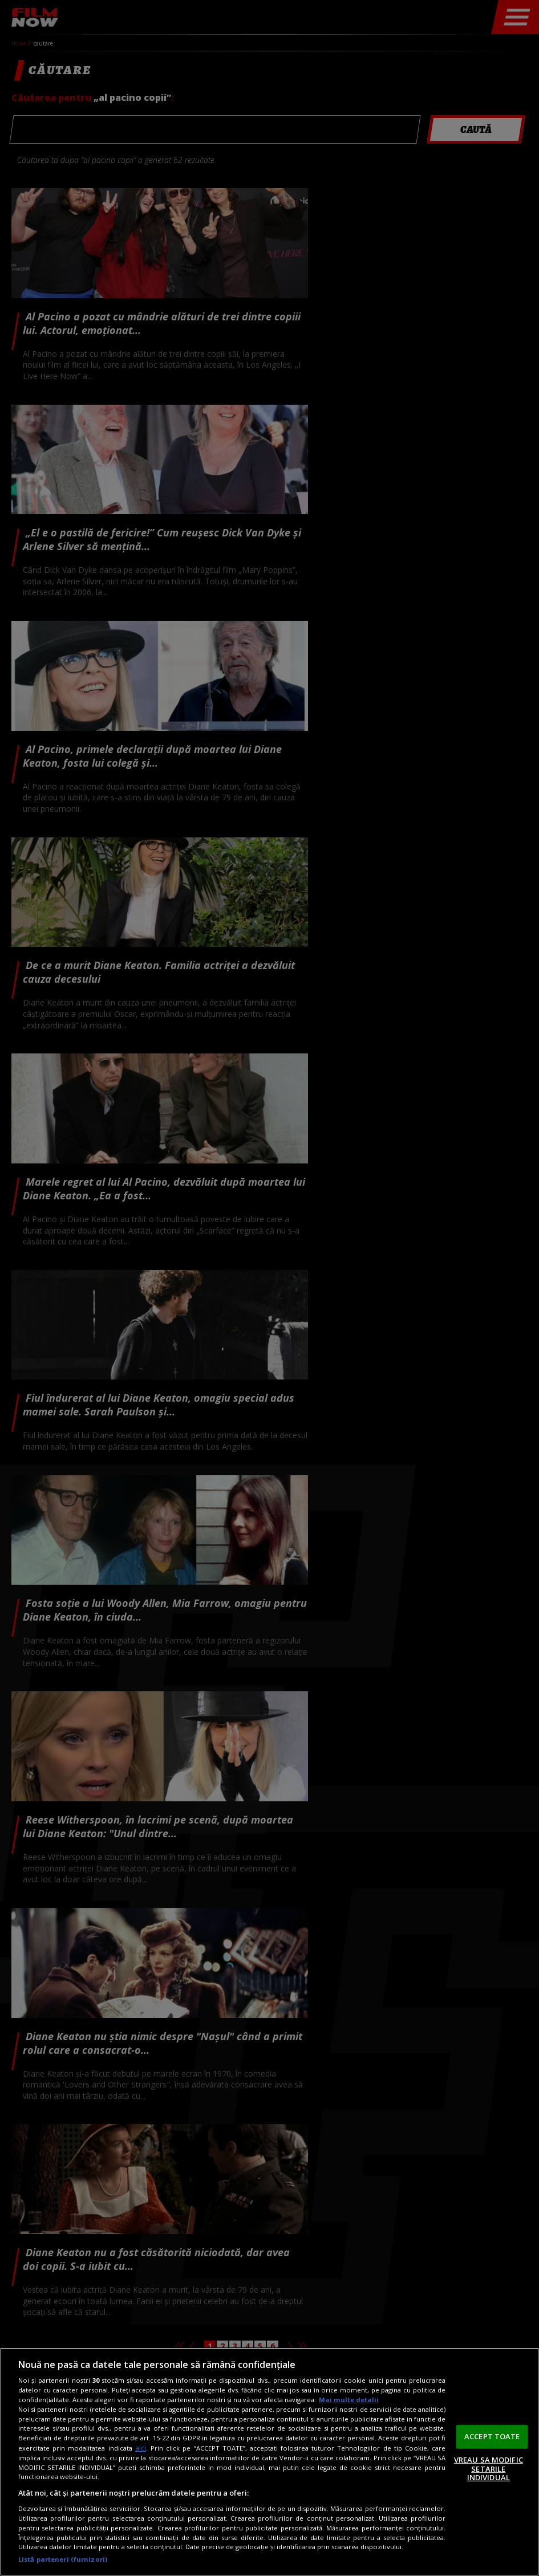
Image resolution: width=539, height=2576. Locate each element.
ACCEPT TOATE (492, 2436)
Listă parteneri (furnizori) (62, 2559)
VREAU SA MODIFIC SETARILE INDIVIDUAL (488, 2469)
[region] (269, 2461)
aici (140, 2448)
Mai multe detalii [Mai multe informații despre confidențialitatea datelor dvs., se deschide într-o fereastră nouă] (349, 2399)
